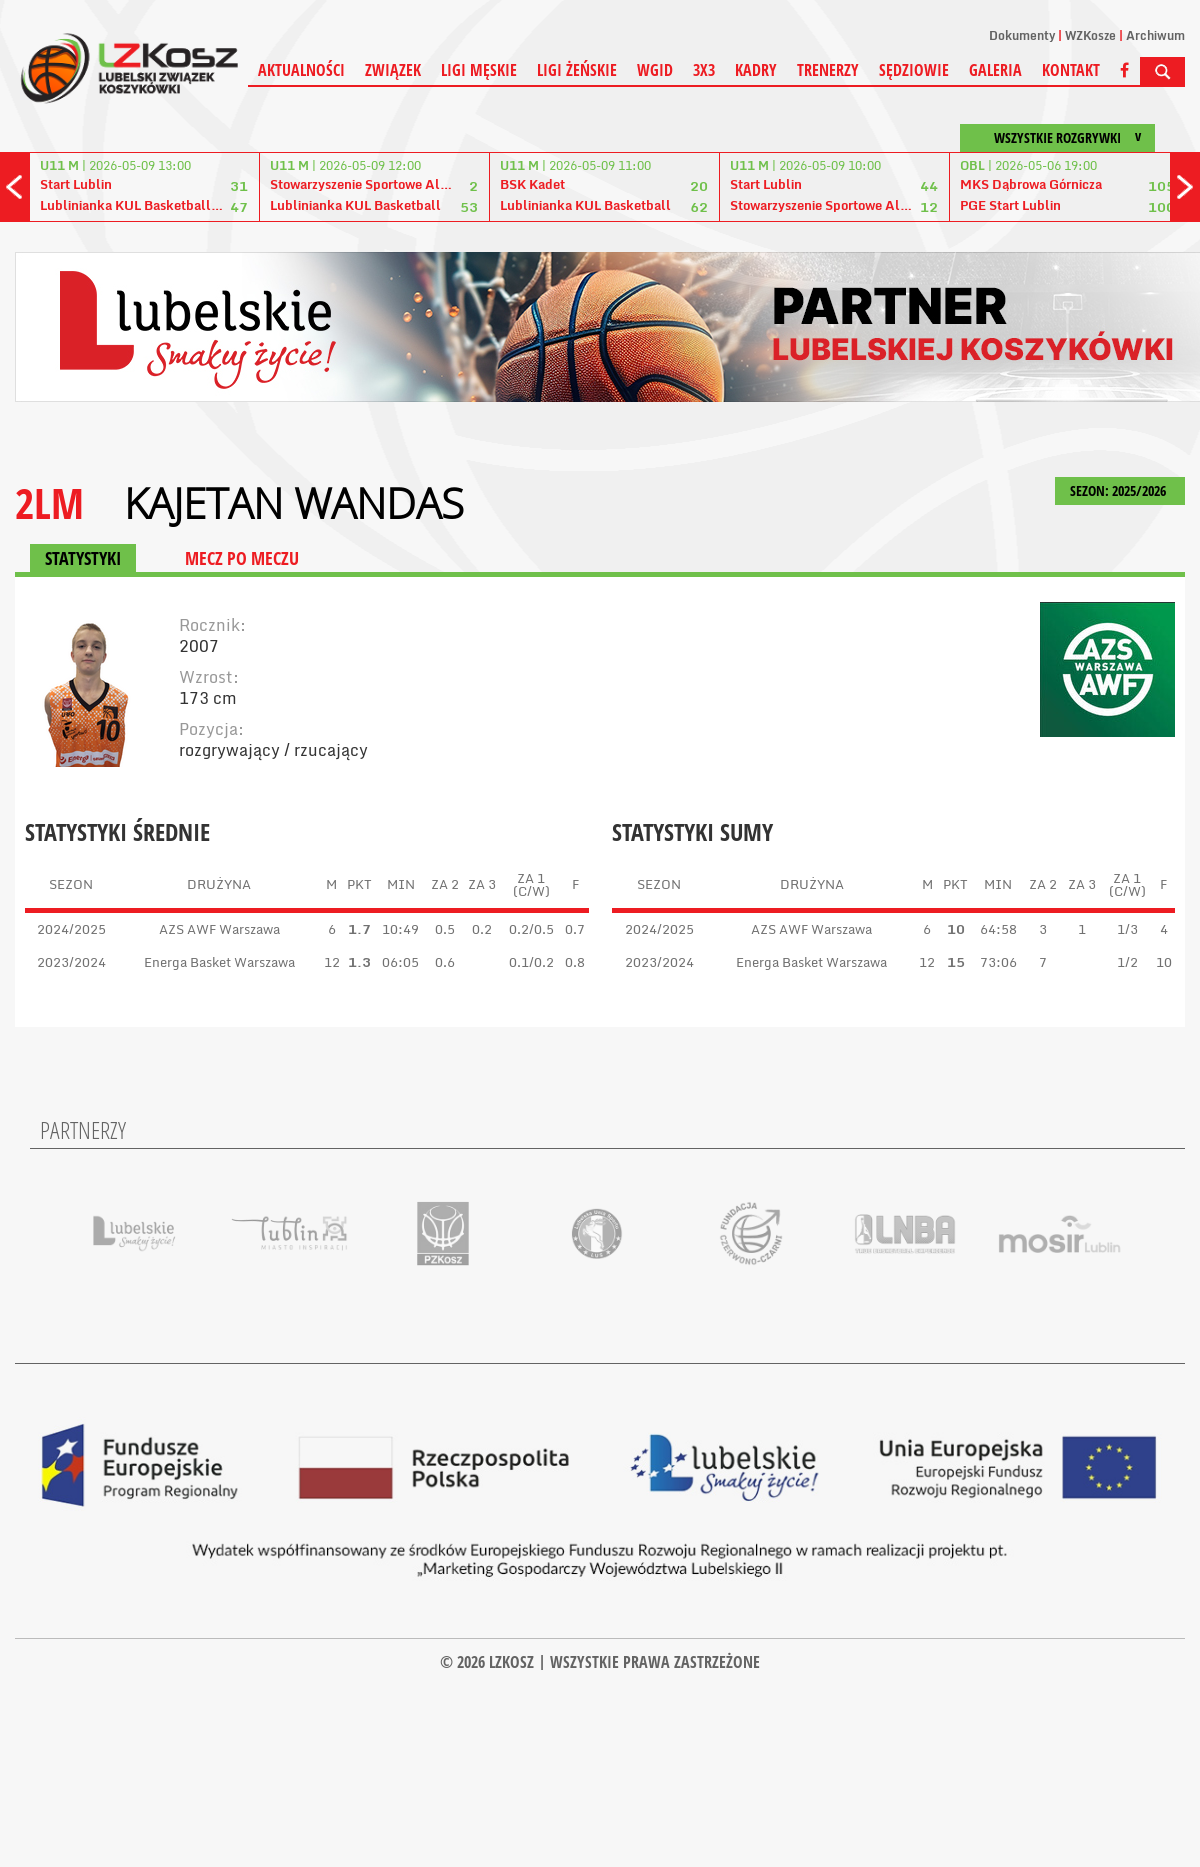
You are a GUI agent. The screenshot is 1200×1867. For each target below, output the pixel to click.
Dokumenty (1022, 35)
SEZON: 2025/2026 (1120, 490)
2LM (49, 502)
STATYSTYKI (83, 558)
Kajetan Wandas (294, 503)
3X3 (704, 70)
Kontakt (1071, 70)
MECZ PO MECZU (242, 558)
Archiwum (1155, 35)
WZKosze (1090, 35)
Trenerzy (828, 70)
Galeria (995, 70)
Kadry (756, 70)
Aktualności (301, 70)
